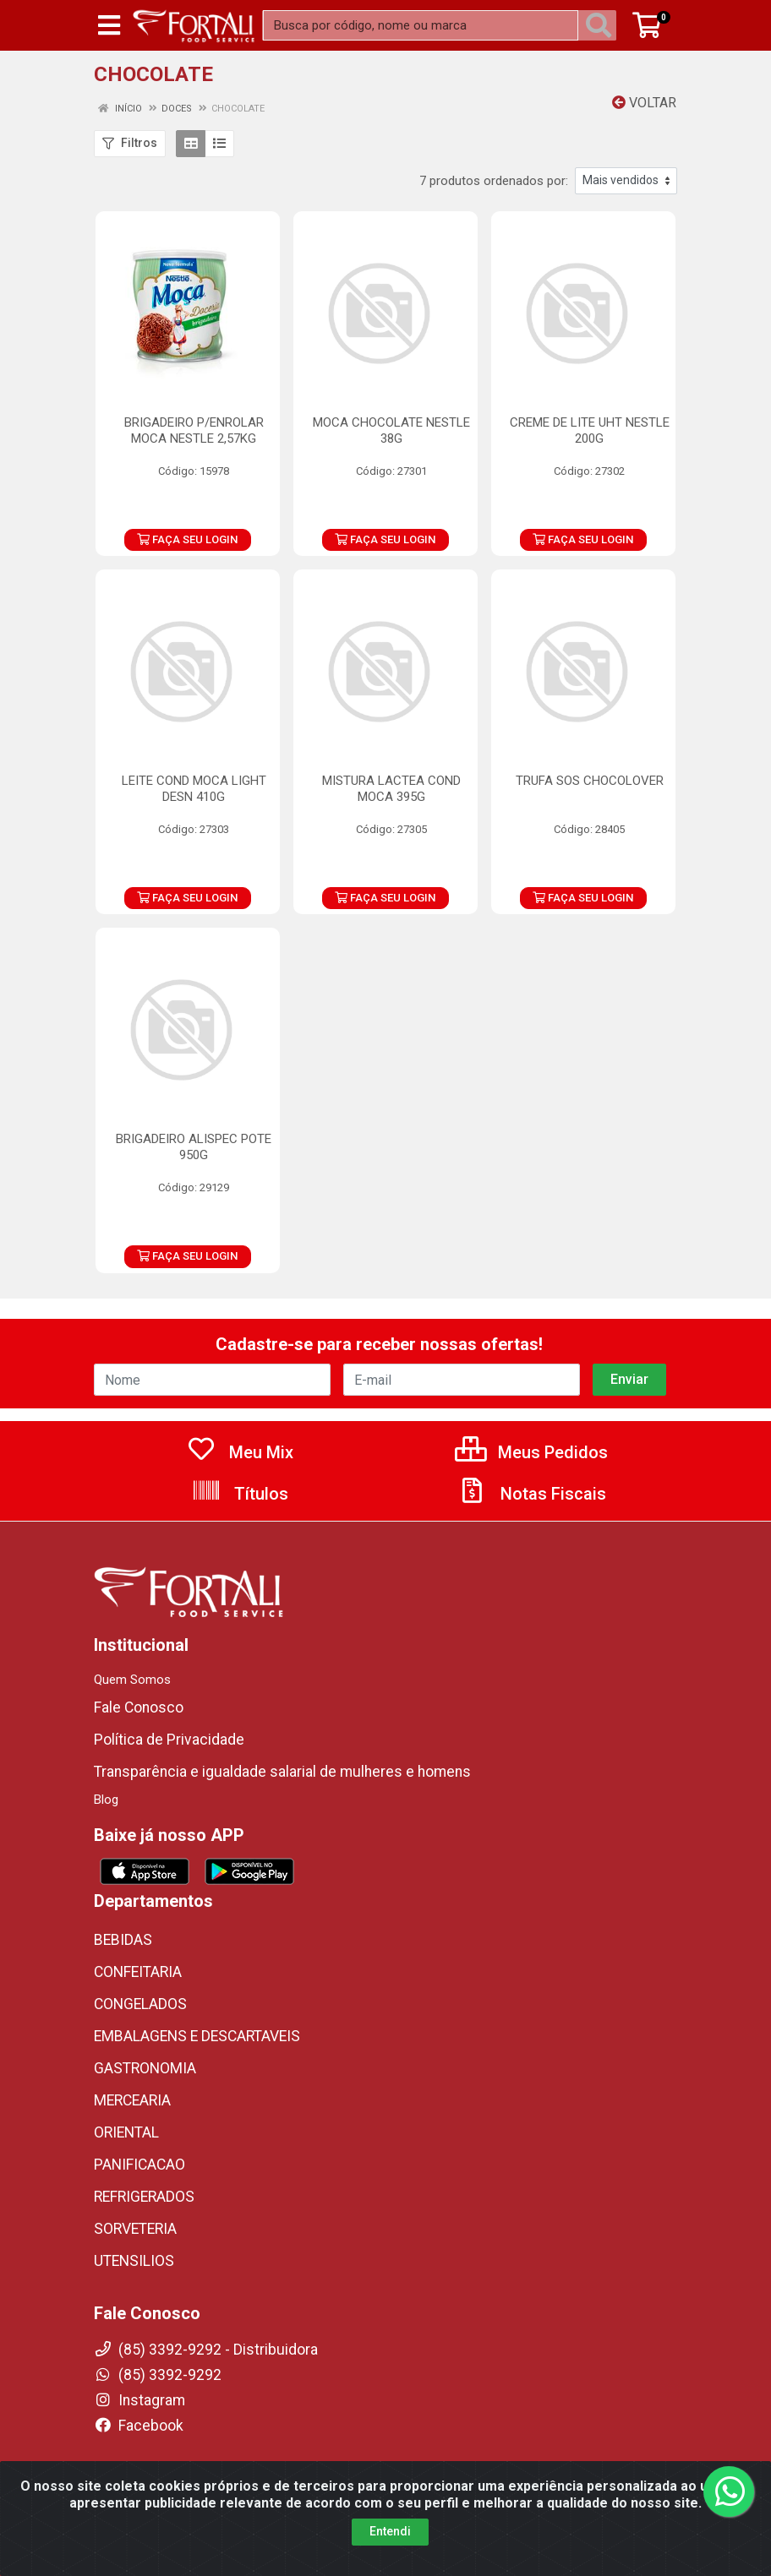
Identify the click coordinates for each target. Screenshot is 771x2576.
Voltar (644, 103)
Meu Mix (239, 1452)
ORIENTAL (126, 2132)
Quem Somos (132, 1679)
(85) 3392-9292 (157, 2374)
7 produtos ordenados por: (493, 180)
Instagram (139, 2400)
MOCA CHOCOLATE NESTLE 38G (391, 430)
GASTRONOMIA (145, 2068)
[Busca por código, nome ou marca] (420, 25)
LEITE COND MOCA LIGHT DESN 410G (194, 788)
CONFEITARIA (138, 1971)
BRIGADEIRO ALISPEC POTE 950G (193, 1147)
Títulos (239, 1494)
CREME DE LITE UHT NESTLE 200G (590, 430)
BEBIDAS (123, 1939)
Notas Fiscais (531, 1494)
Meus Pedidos (531, 1452)
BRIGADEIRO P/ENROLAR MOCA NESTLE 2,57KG (194, 430)
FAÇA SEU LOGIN (187, 539)
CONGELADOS (140, 2004)
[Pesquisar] (602, 25)
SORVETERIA (135, 2228)
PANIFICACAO (139, 2164)
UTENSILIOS (134, 2260)
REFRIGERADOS (144, 2196)
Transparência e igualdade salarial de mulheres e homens (282, 1771)
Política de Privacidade (169, 1739)
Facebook (138, 2425)
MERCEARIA (132, 2100)
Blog (106, 1799)
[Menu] (109, 25)
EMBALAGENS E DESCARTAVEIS (197, 2036)
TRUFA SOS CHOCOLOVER (590, 780)
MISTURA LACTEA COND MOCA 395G (391, 788)
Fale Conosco (138, 1707)
